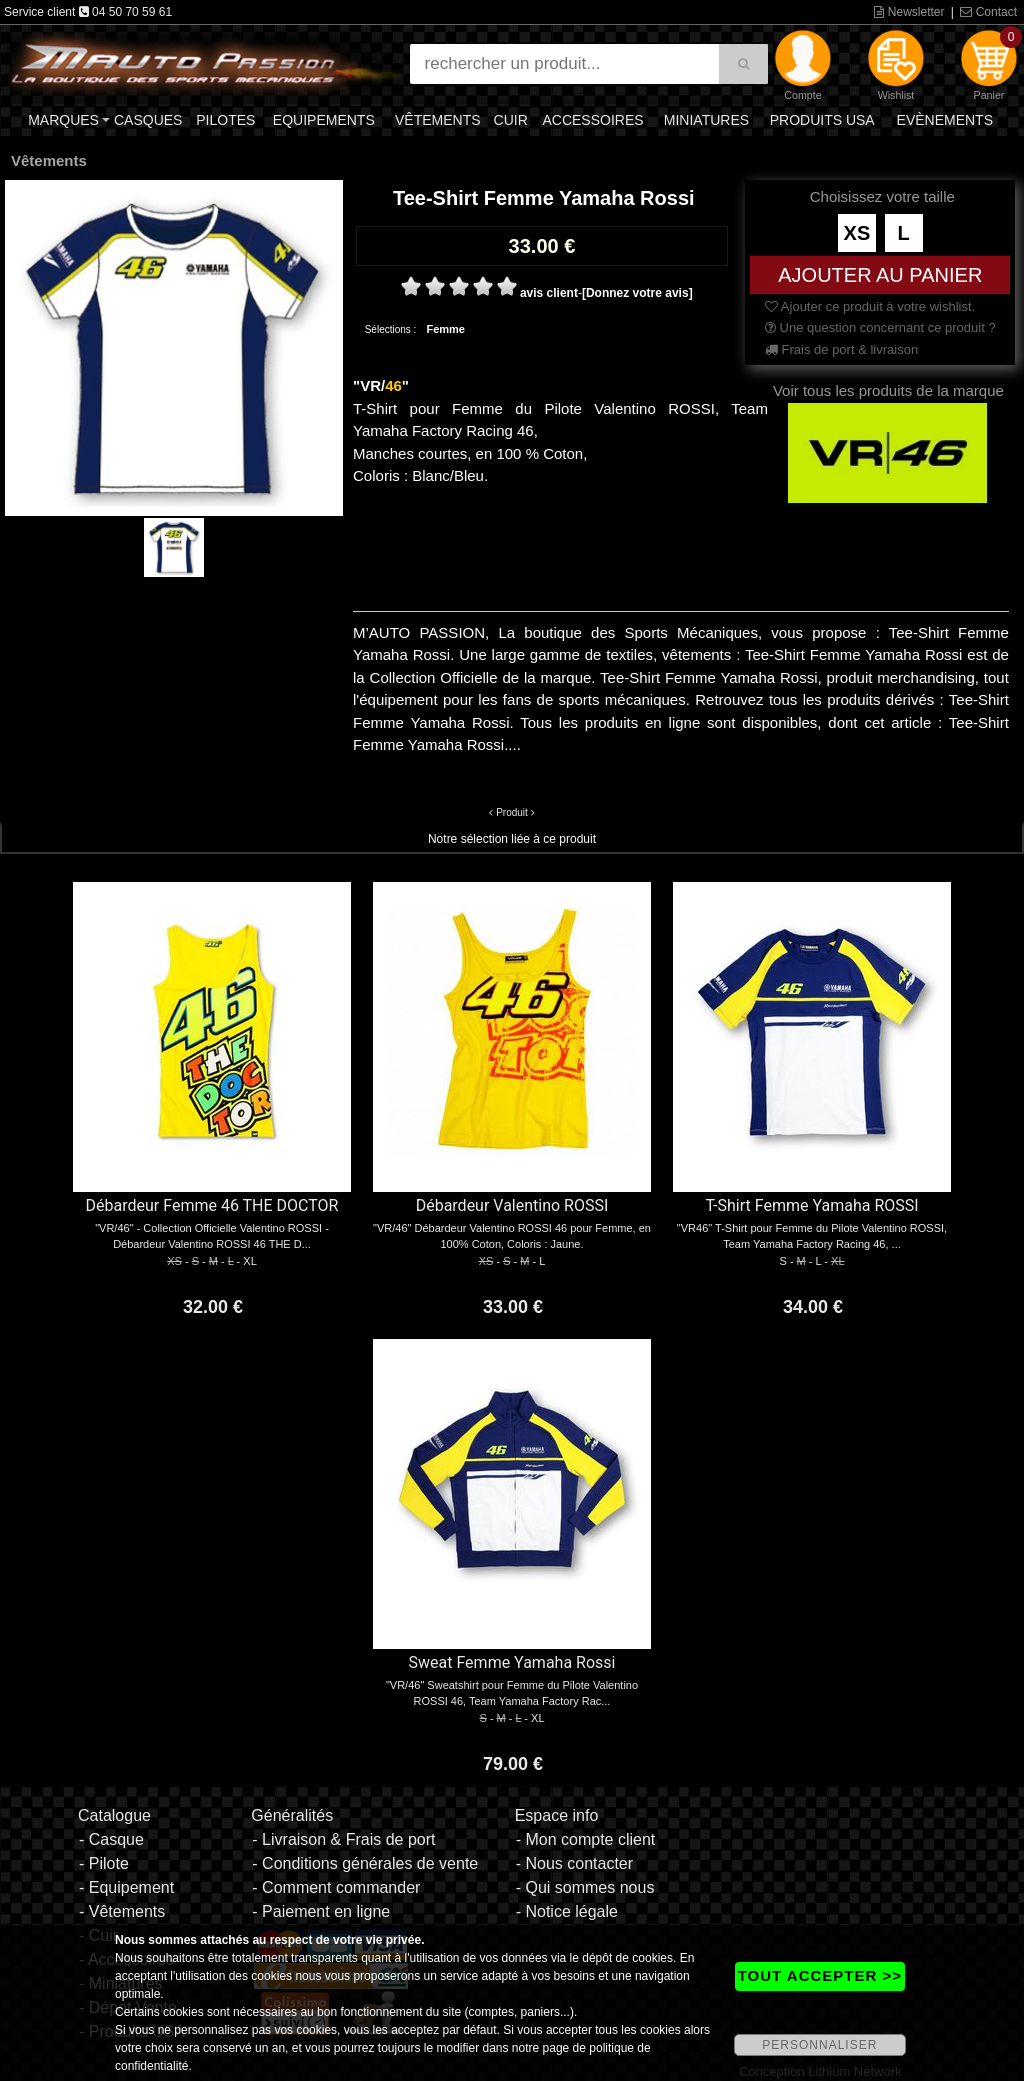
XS (857, 233)
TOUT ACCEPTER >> (820, 1975)
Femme (445, 329)
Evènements (945, 120)
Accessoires (592, 120)
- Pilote (104, 1863)
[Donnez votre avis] (637, 293)
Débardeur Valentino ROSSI (512, 1205)
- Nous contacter (574, 1863)
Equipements (324, 120)
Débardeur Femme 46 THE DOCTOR (212, 1205)
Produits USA (822, 120)
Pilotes (225, 120)
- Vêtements (122, 1911)
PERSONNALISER (819, 2045)
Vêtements (438, 120)
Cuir (511, 120)
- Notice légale (567, 1911)
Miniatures (706, 120)
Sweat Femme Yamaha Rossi (512, 1662)
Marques (63, 120)
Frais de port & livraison (841, 349)
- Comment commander (336, 1887)
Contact (988, 12)
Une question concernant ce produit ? (880, 327)
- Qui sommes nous (585, 1887)
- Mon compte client (586, 1839)
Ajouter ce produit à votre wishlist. (870, 306)
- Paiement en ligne (321, 1911)
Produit (512, 812)
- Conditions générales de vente (365, 1863)
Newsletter (909, 12)
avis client (549, 293)
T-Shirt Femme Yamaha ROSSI (811, 1205)
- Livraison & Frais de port (343, 1839)
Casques (148, 120)
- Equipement (126, 1887)
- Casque (111, 1839)
